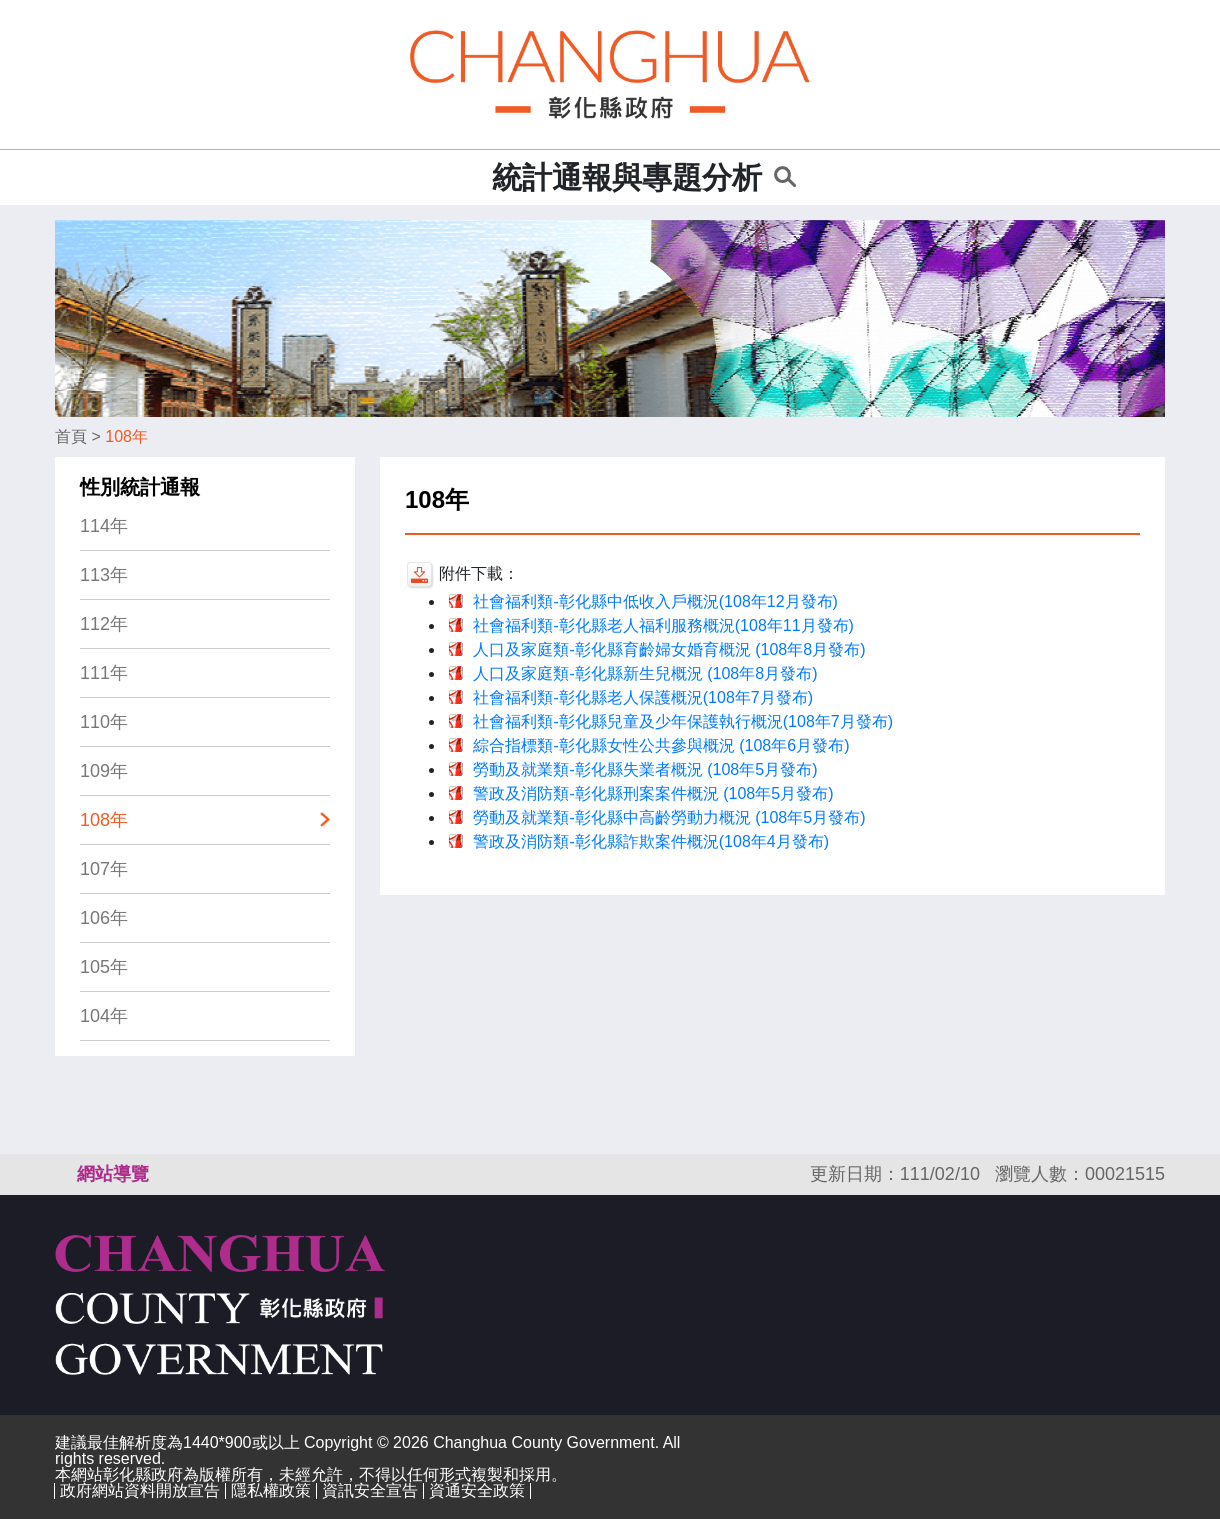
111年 (104, 673)
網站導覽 (113, 1174)
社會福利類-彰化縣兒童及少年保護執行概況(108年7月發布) (683, 721)
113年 (104, 575)
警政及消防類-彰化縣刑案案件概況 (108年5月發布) (653, 793)
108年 (126, 436)
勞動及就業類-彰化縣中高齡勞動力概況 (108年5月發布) (669, 817)
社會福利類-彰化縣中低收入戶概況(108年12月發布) (655, 601)
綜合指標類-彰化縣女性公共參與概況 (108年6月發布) (661, 745)
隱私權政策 (271, 1490)
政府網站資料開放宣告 (140, 1490)
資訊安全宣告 (370, 1490)
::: (470, 177)
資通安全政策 (477, 1490)
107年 (104, 869)
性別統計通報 (140, 487)
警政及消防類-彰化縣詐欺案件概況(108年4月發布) (651, 841)
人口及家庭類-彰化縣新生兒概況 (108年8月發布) (645, 673)
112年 (104, 624)
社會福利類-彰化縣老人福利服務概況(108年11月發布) (663, 625)
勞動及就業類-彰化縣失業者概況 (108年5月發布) (645, 769)
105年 (104, 967)
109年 (104, 771)
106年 (104, 918)
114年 (104, 526)
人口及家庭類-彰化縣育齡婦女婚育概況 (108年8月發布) (669, 649)
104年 (104, 1016)
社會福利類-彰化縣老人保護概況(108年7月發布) (643, 697)
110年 (104, 722)
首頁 (71, 436)
